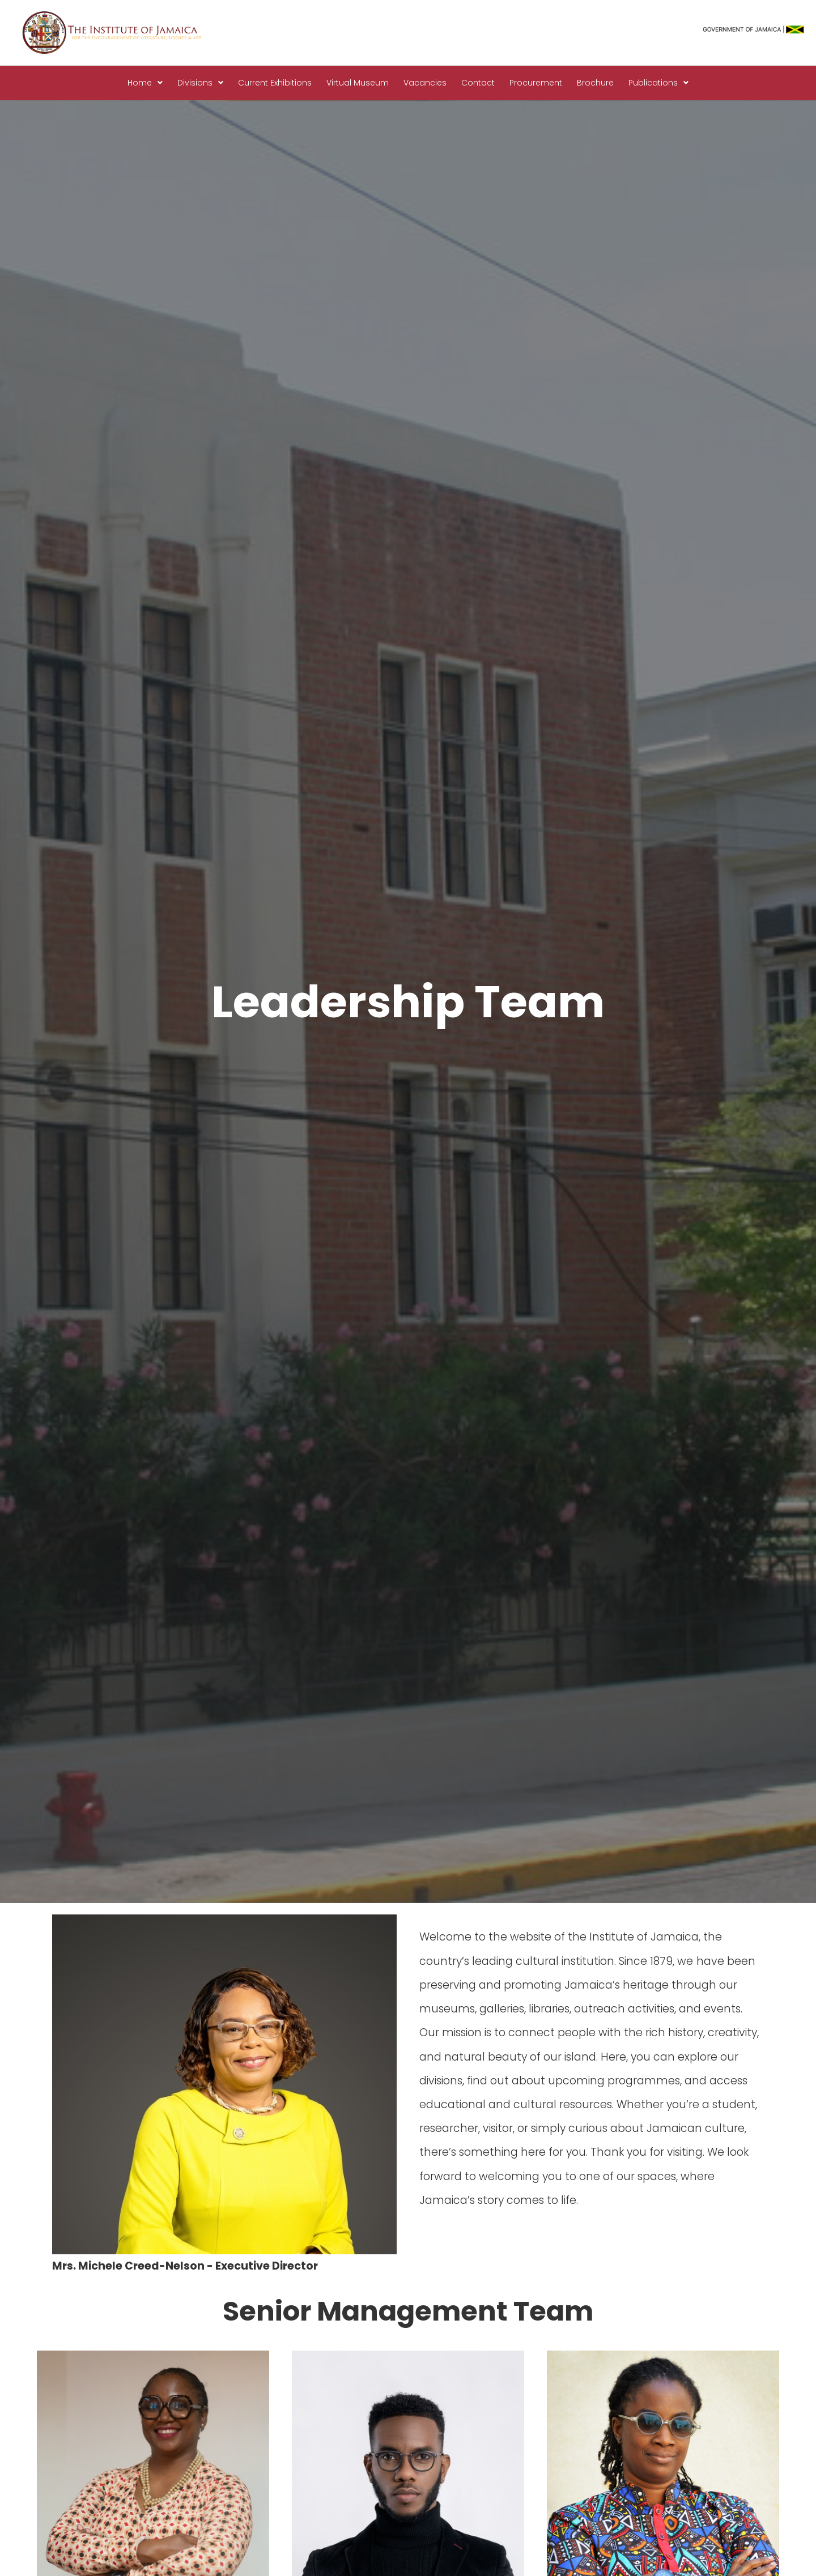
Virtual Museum (357, 82)
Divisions (200, 82)
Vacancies (425, 82)
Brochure (595, 82)
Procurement (535, 82)
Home (145, 82)
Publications (658, 82)
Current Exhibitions (275, 82)
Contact (478, 82)
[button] (145, 83)
